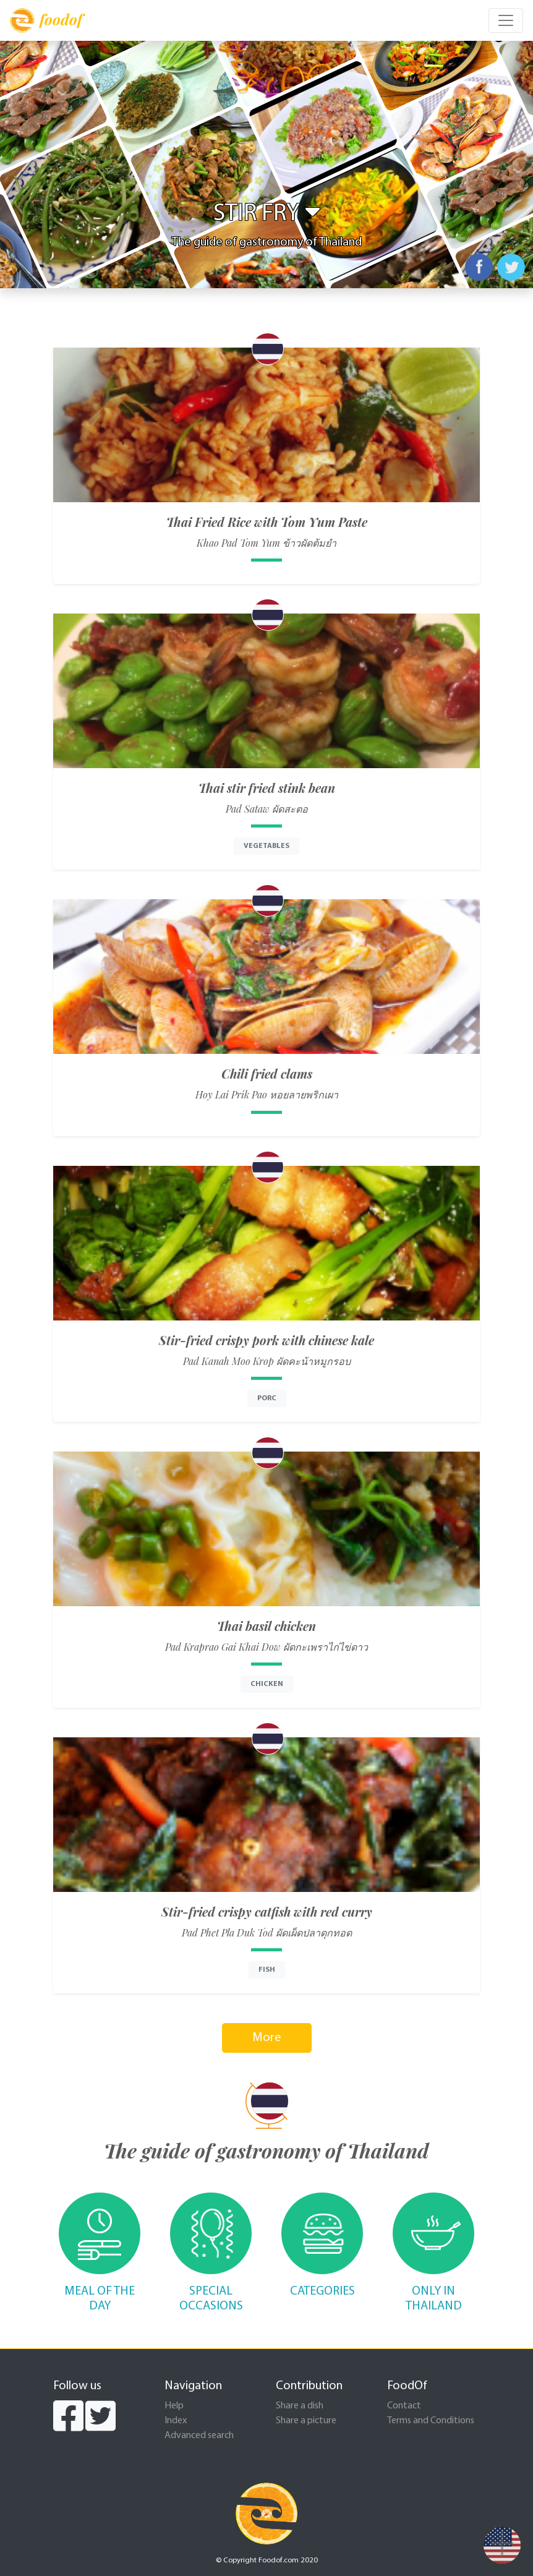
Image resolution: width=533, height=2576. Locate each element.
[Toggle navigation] (505, 20)
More (266, 2038)
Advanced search (199, 2436)
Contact (404, 2406)
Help (174, 2406)
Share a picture (306, 2421)
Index (175, 2421)
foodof (46, 20)
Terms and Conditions (430, 2421)
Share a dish (299, 2406)
